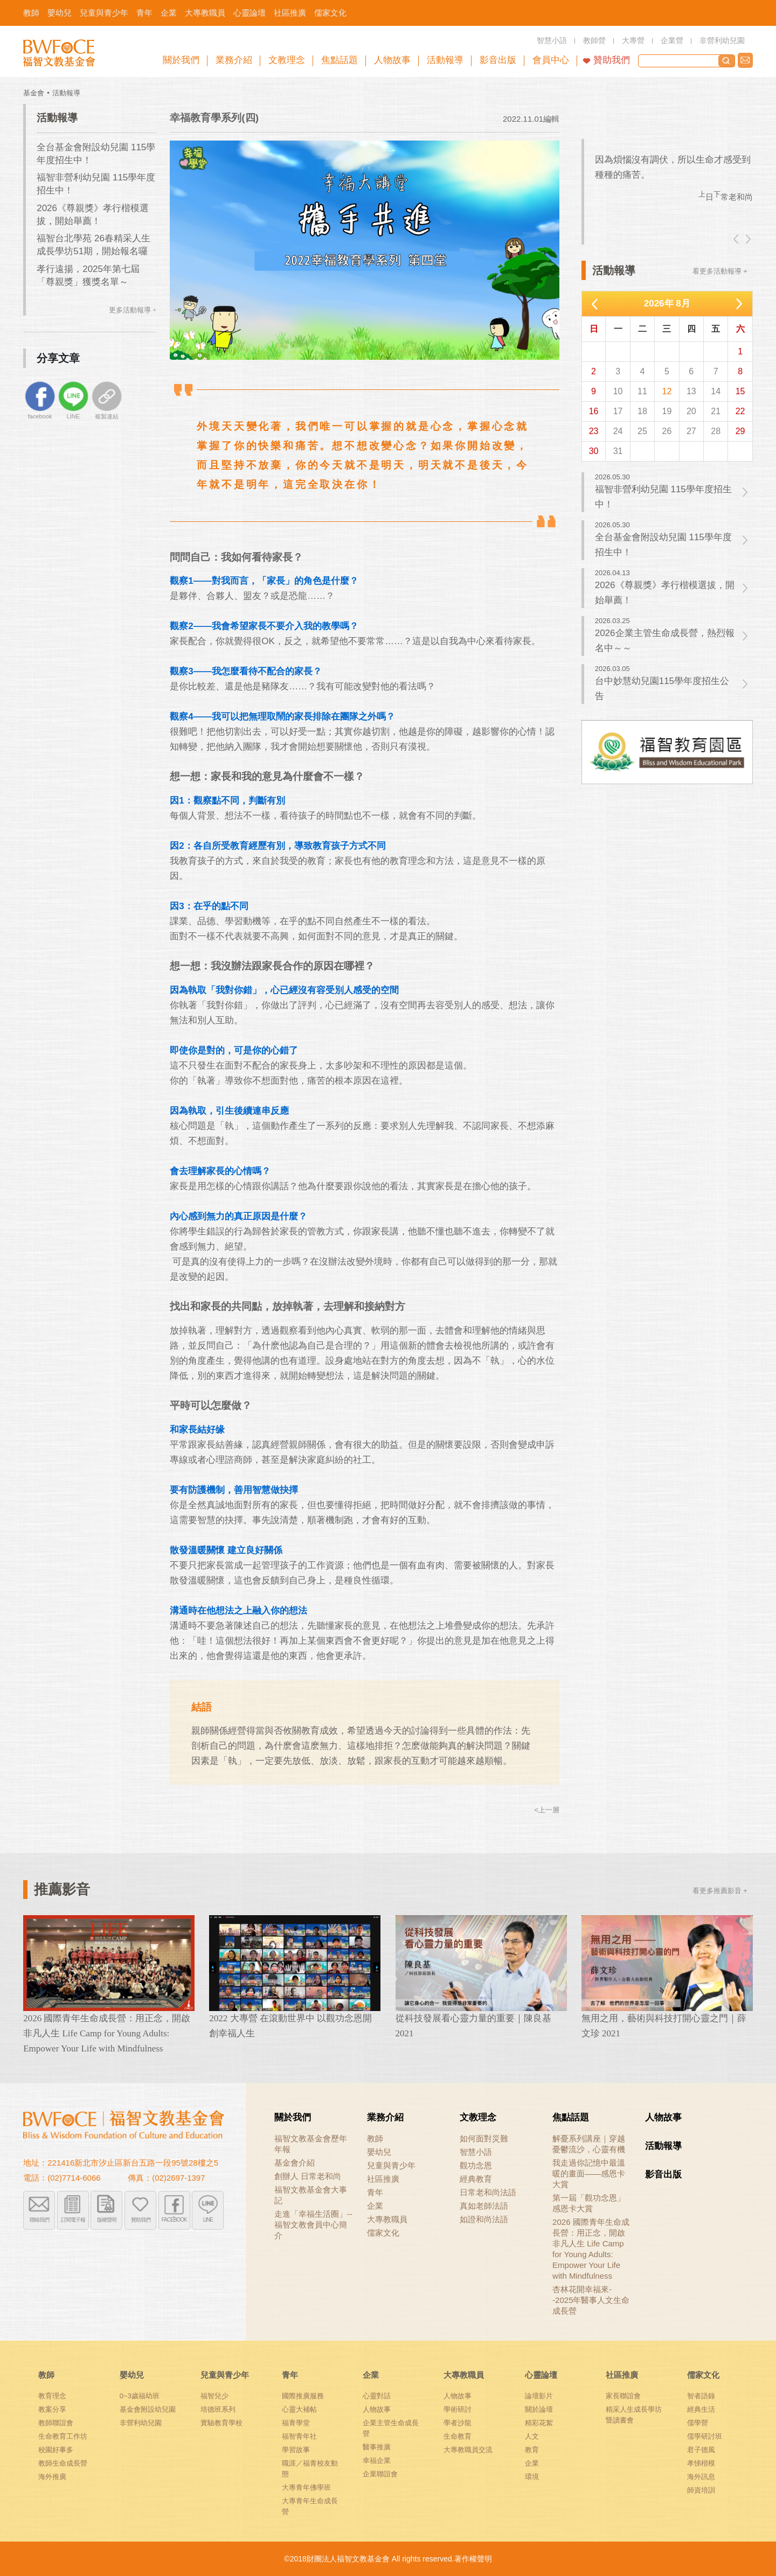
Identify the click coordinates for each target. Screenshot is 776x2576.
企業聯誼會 (380, 2474)
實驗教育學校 (221, 2423)
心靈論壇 (541, 2374)
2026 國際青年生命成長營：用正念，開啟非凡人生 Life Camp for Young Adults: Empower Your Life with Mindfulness (590, 2248)
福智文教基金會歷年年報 (310, 2144)
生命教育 (458, 2436)
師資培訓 (701, 2490)
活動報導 (66, 93)
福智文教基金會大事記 (310, 2195)
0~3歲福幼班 (140, 2396)
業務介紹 (385, 2117)
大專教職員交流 (468, 2450)
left (736, 239)
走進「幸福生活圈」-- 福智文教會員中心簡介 (313, 2224)
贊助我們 (611, 60)
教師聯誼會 (55, 2423)
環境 (532, 2477)
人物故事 (663, 2117)
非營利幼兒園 (141, 2423)
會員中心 (550, 60)
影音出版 (663, 2174)
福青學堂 (296, 2423)
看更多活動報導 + (719, 271)
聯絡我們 (745, 60)
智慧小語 (476, 2151)
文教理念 (478, 2117)
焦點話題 (570, 2117)
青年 (375, 2192)
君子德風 (701, 2450)
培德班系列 (217, 2409)
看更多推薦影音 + (719, 1891)
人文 (532, 2436)
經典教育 (476, 2178)
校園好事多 (55, 2450)
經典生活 (701, 2409)
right (747, 239)
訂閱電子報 (73, 2220)
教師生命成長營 (62, 2463)
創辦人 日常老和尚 (307, 2176)
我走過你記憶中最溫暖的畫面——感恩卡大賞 (588, 2173)
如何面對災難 (484, 2138)
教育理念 (52, 2396)
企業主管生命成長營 (391, 2428)
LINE (208, 2220)
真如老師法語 (484, 2205)
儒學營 (697, 2423)
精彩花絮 (539, 2423)
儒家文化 (383, 2232)
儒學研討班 (704, 2436)
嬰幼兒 (379, 2151)
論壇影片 (539, 2396)
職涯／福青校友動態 (310, 2468)
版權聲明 (106, 2220)
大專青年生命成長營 (310, 2506)
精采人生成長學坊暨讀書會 (634, 2414)
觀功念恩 (476, 2165)
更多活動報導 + (133, 310)
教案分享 (52, 2409)
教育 (532, 2450)
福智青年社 (299, 2436)
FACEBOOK (174, 2220)
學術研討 (458, 2409)
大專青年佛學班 (306, 2487)
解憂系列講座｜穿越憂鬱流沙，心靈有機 (588, 2144)
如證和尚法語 (484, 2219)
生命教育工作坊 (62, 2436)
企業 (375, 2205)
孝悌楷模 (701, 2463)
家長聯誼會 (623, 2396)
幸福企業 (377, 2460)
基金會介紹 (294, 2162)
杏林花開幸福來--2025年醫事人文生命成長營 (590, 2300)
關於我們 (292, 2117)
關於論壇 (539, 2409)
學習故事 (296, 2450)
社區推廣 (383, 2178)
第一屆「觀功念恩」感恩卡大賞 (588, 2203)
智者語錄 (701, 2396)
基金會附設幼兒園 (148, 2409)
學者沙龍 (458, 2423)
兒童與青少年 (391, 2165)
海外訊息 (701, 2477)
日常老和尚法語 (488, 2192)
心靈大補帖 (299, 2409)
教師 (375, 2138)
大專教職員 (387, 2219)
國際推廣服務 (303, 2396)
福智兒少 (214, 2396)
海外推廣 (52, 2477)
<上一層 (547, 1810)
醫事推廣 (377, 2447)
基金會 (33, 93)
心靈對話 (377, 2396)
